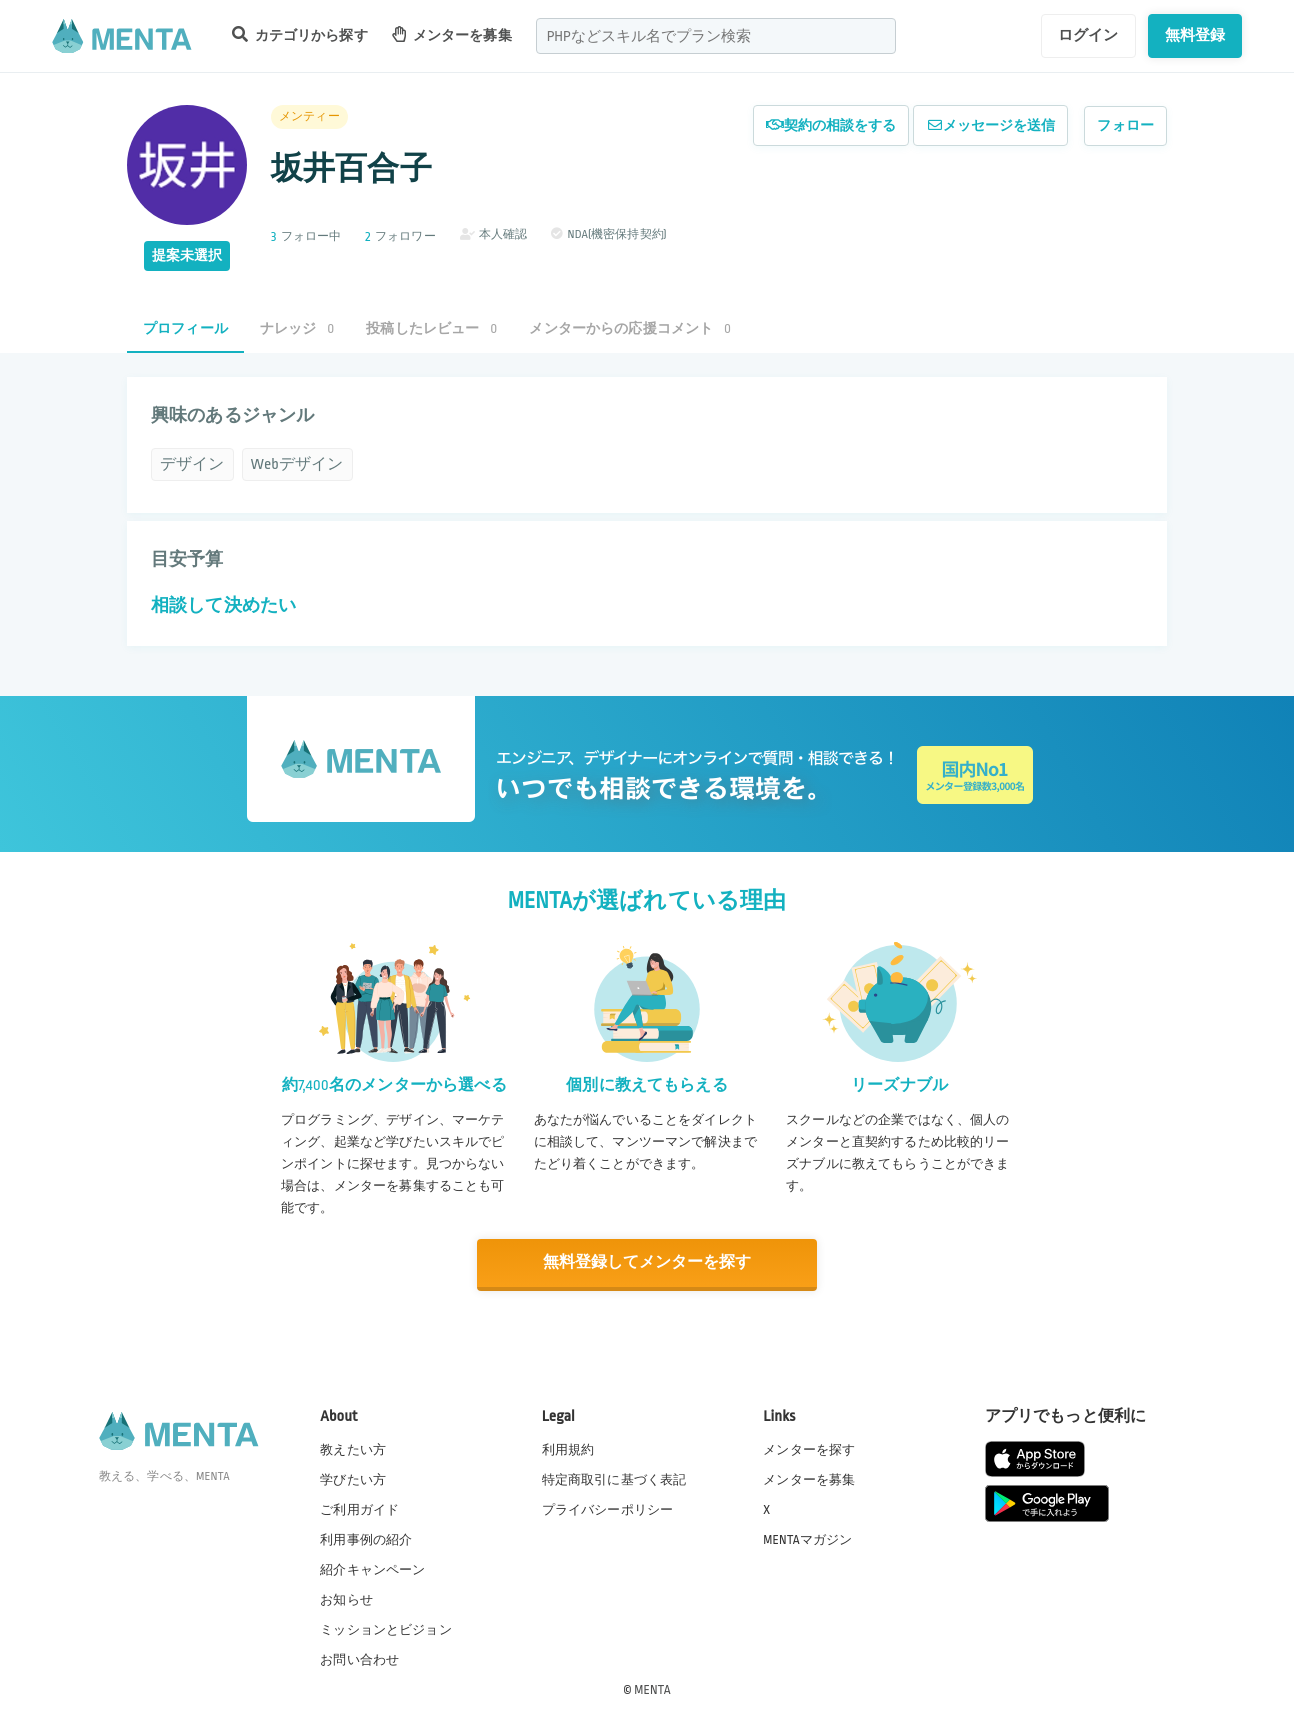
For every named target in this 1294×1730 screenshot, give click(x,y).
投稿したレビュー (431, 328)
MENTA (652, 1689)
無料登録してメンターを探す (647, 1262)
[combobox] (716, 36)
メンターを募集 (452, 34)
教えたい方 (353, 1449)
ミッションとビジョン (386, 1629)
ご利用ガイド (359, 1509)
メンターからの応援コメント (630, 328)
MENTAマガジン (807, 1539)
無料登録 (1195, 35)
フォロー (1125, 125)
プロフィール (185, 328)
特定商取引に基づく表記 (614, 1479)
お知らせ (346, 1599)
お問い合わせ (359, 1659)
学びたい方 (353, 1479)
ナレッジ (297, 328)
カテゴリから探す (300, 34)
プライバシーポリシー (608, 1509)
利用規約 (568, 1449)
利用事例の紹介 (366, 1539)
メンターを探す (809, 1449)
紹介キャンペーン (372, 1569)
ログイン (1088, 35)
